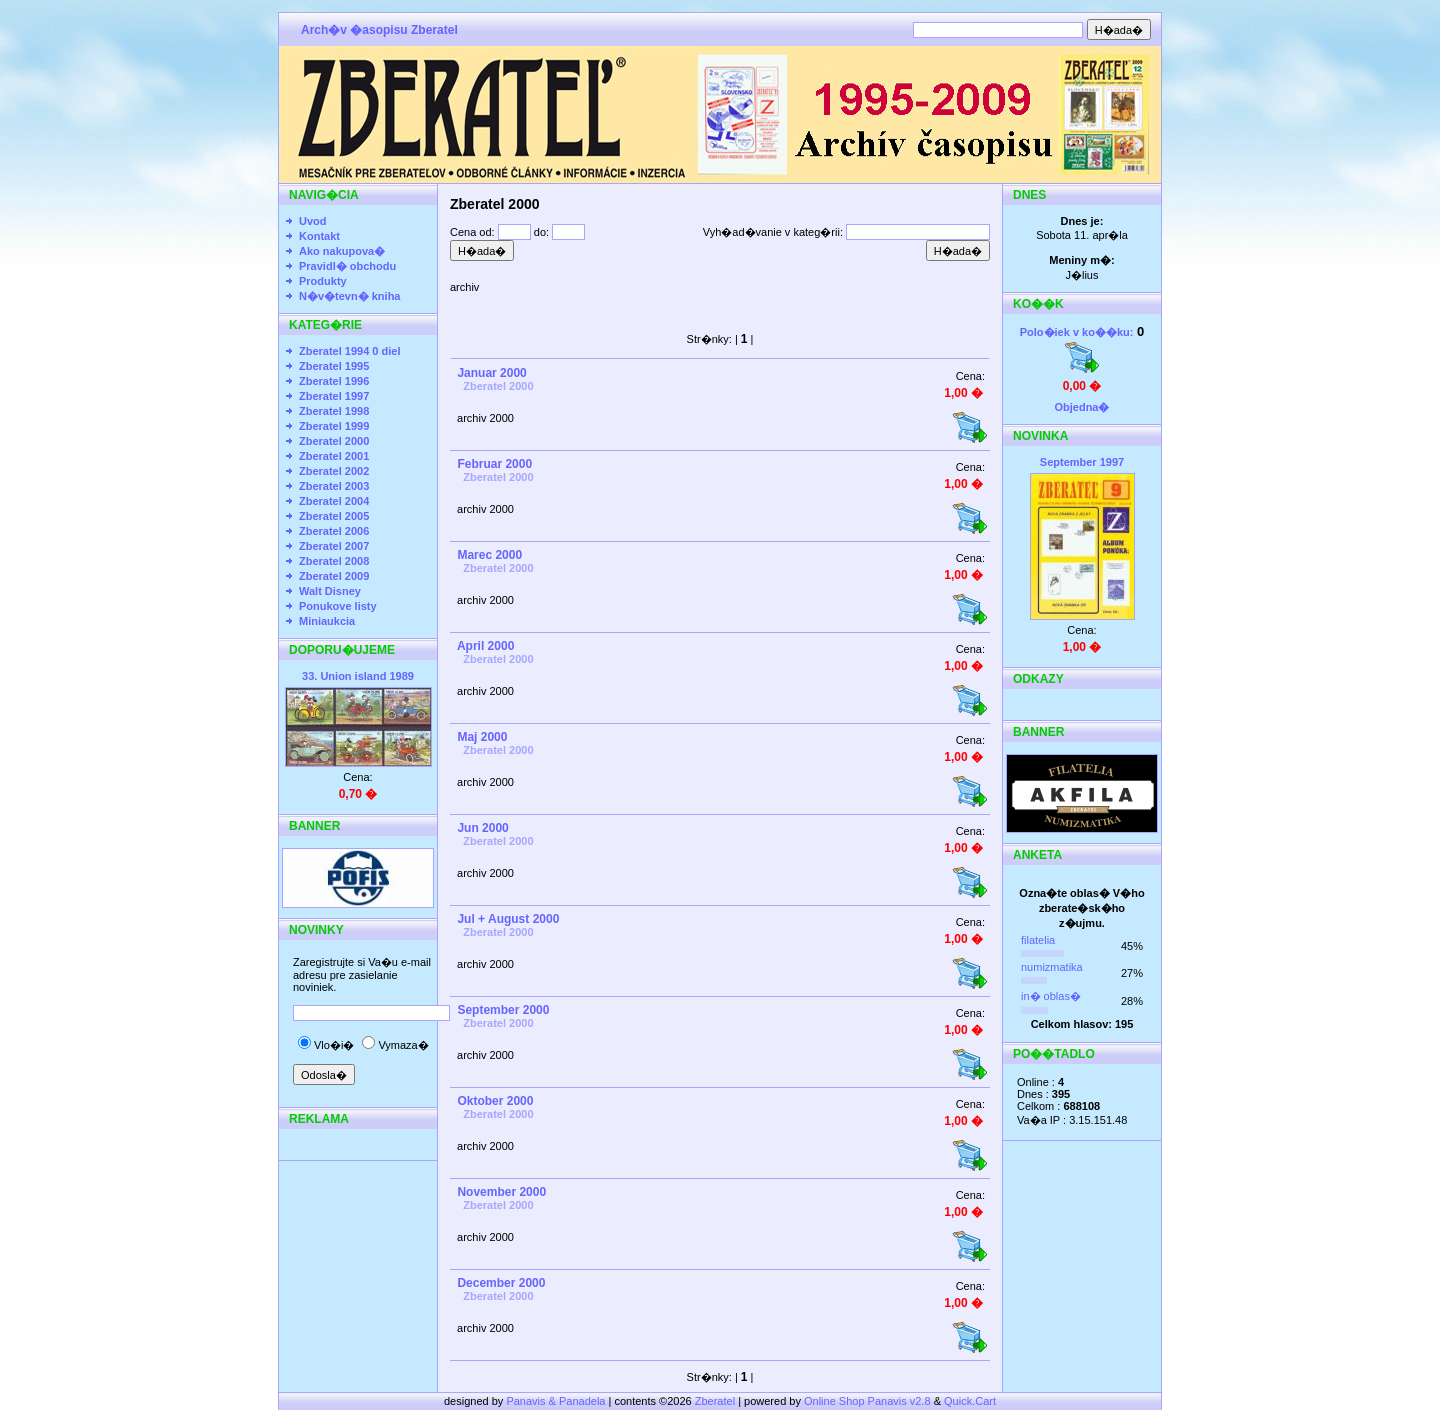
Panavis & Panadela (557, 1401)
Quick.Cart (970, 1401)
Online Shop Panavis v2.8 (867, 1401)
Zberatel (715, 1401)
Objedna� (1081, 407)
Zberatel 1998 (334, 411)
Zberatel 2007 (334, 546)
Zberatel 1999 (334, 426)
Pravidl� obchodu (347, 266)
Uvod (313, 221)
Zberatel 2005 (334, 516)
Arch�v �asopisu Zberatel (379, 30)
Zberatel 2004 (334, 501)
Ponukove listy (338, 606)
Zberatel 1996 (334, 381)
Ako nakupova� (342, 251)
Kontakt (319, 236)
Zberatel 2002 (334, 471)
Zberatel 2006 (334, 531)
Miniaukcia (327, 621)
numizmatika (1052, 967)
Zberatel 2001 (334, 456)
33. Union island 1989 (358, 676)
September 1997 (1082, 462)
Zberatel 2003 (334, 486)
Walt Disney (330, 591)
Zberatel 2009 (334, 576)
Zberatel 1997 (334, 396)
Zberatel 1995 (334, 366)
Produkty (323, 281)
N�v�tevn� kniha (349, 296)
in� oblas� (1051, 996)
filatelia (1038, 940)
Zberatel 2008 (334, 561)
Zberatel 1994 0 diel (350, 351)
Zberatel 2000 (334, 441)
